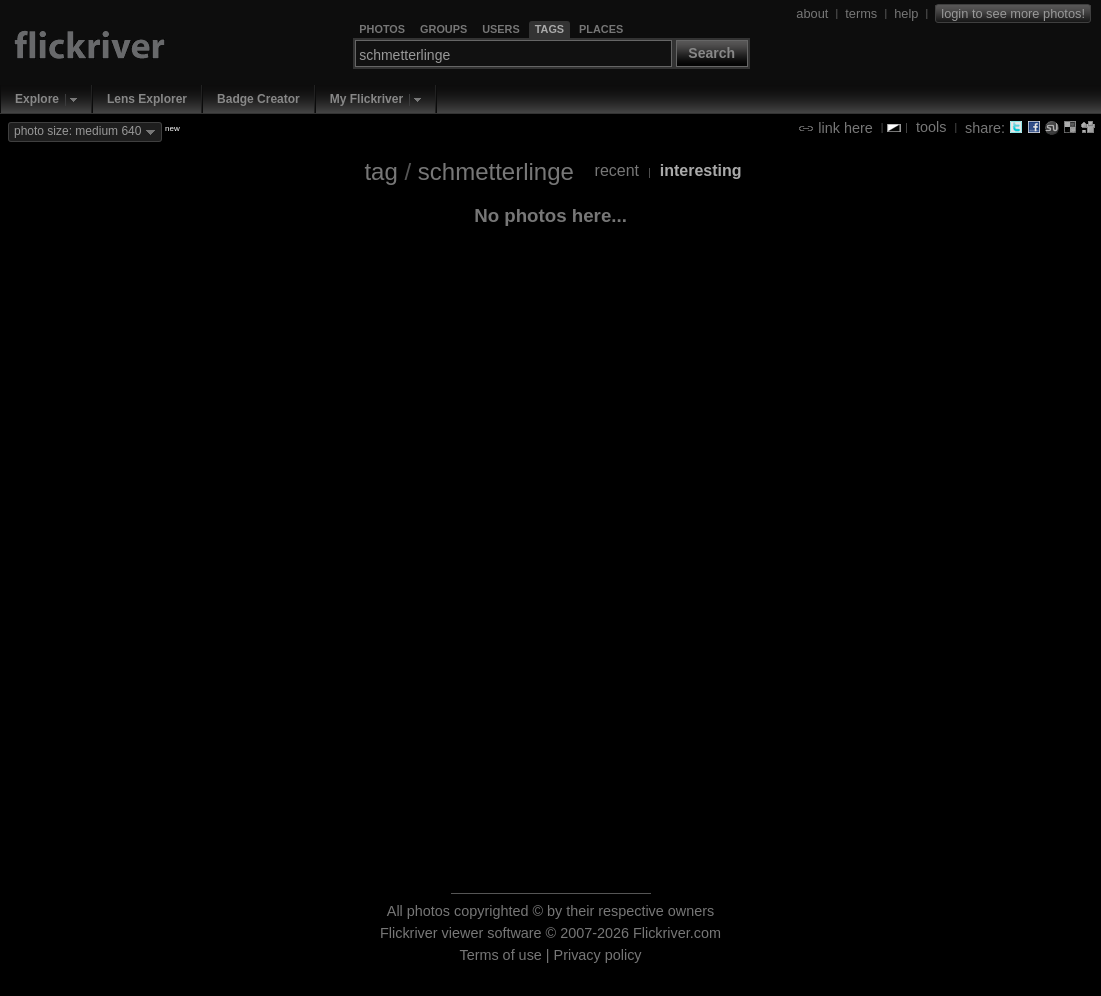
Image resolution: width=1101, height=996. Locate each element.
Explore (37, 99)
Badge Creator (258, 99)
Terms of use (500, 955)
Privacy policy (598, 955)
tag (380, 171)
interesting (701, 170)
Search (711, 53)
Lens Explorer (147, 99)
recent (617, 170)
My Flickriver (366, 99)
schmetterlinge (496, 171)
